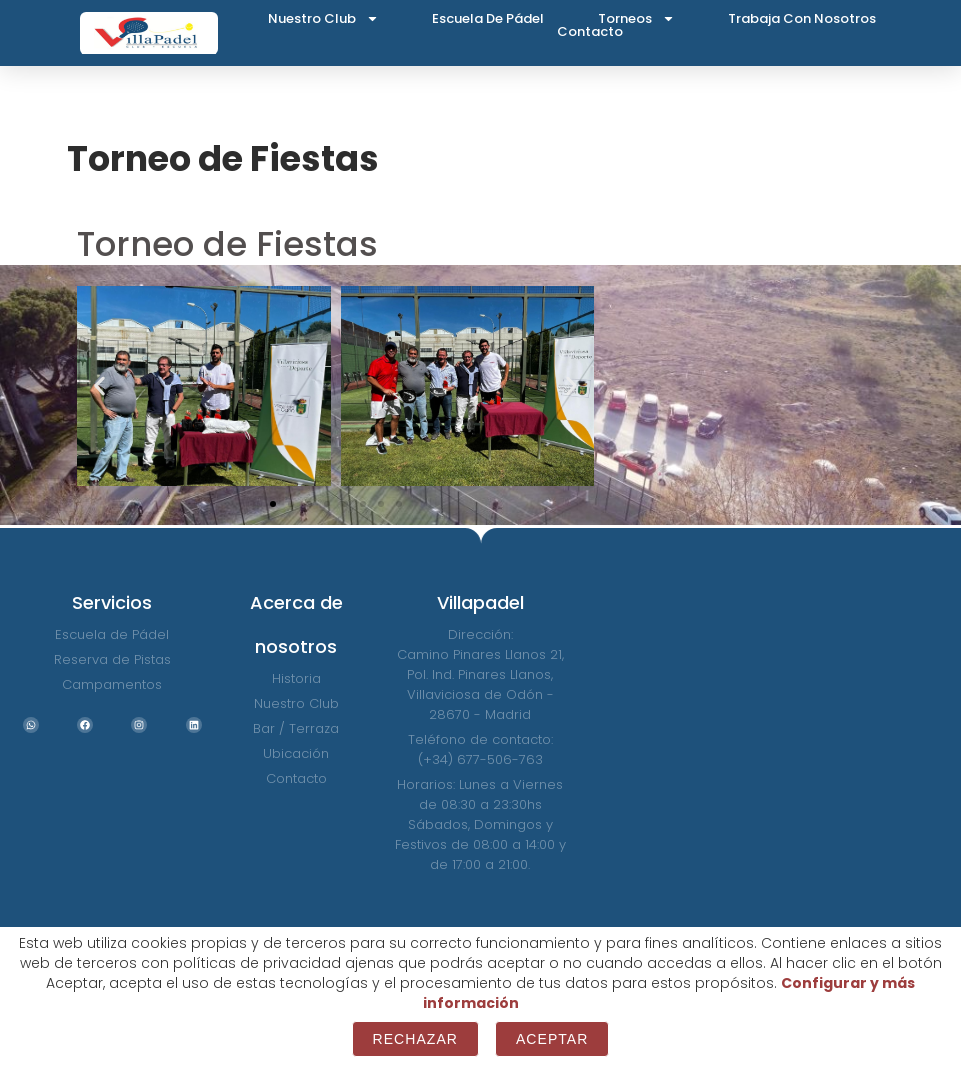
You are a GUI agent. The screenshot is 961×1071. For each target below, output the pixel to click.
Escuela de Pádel (488, 18)
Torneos (636, 18)
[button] (99, 386)
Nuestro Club (323, 18)
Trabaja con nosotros (802, 18)
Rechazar (415, 1039)
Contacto (590, 31)
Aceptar (552, 1039)
